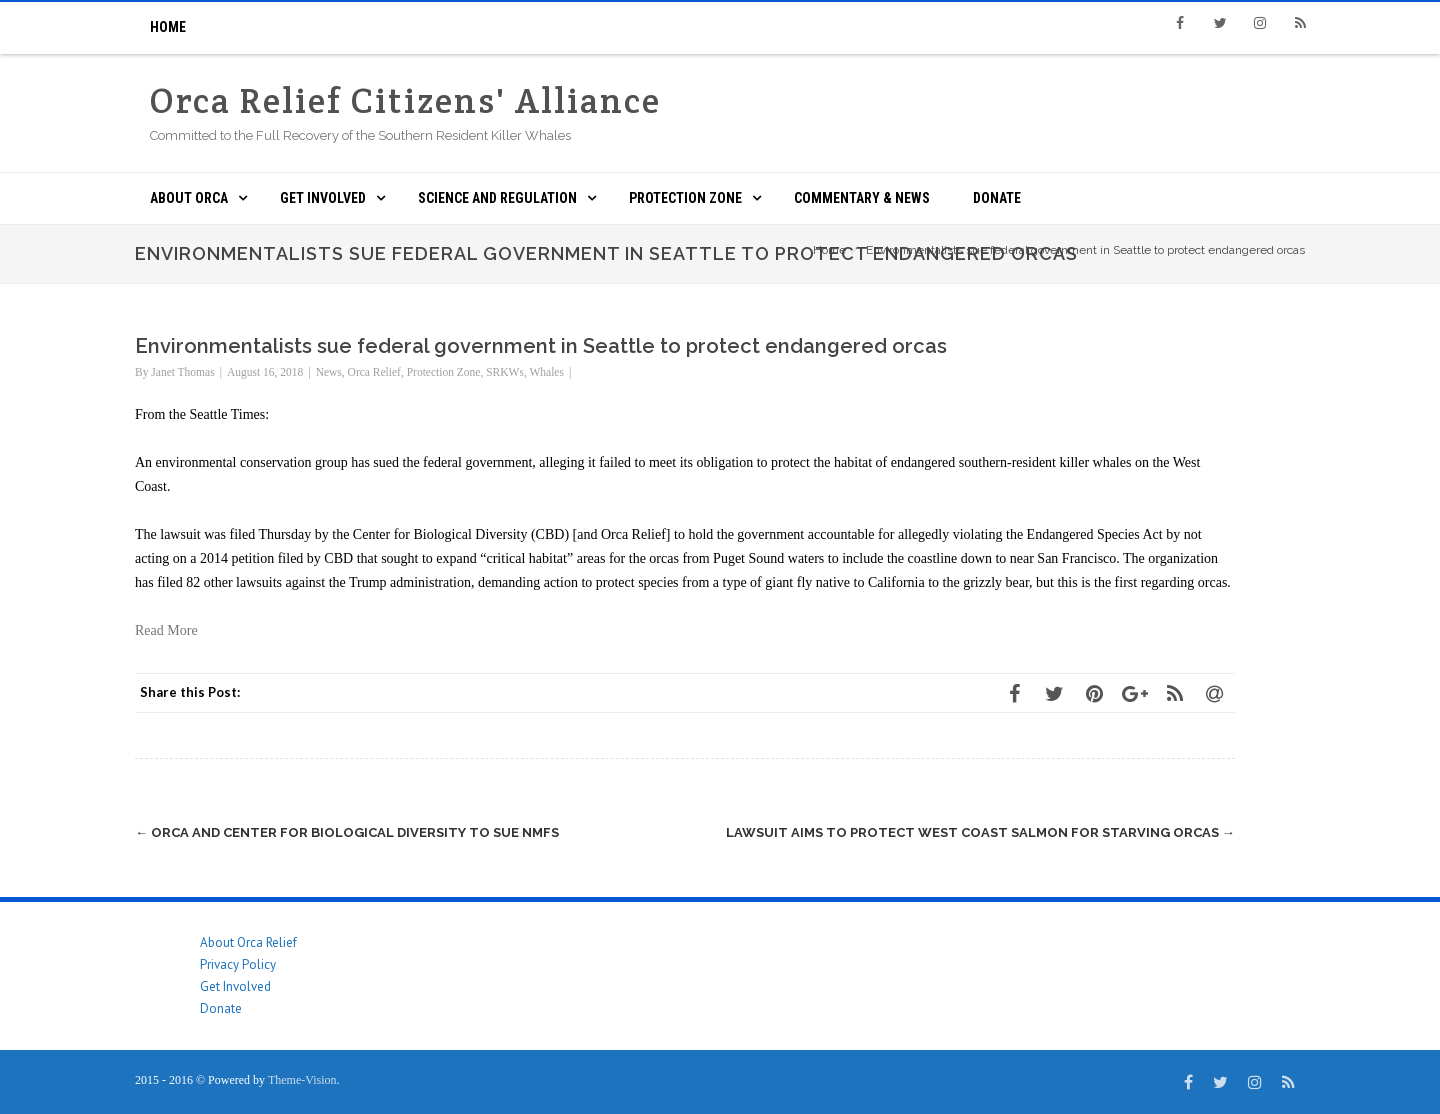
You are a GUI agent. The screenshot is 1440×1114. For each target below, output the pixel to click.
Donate (997, 198)
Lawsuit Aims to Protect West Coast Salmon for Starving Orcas (980, 832)
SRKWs (505, 372)
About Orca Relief (248, 942)
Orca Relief (374, 372)
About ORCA (189, 198)
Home (168, 27)
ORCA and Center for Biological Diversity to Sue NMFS (347, 832)
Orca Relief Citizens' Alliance (405, 100)
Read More (166, 630)
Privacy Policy (238, 964)
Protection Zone (685, 198)
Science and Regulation (497, 198)
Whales (546, 372)
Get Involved (323, 198)
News (329, 372)
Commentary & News (862, 198)
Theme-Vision (302, 1080)
